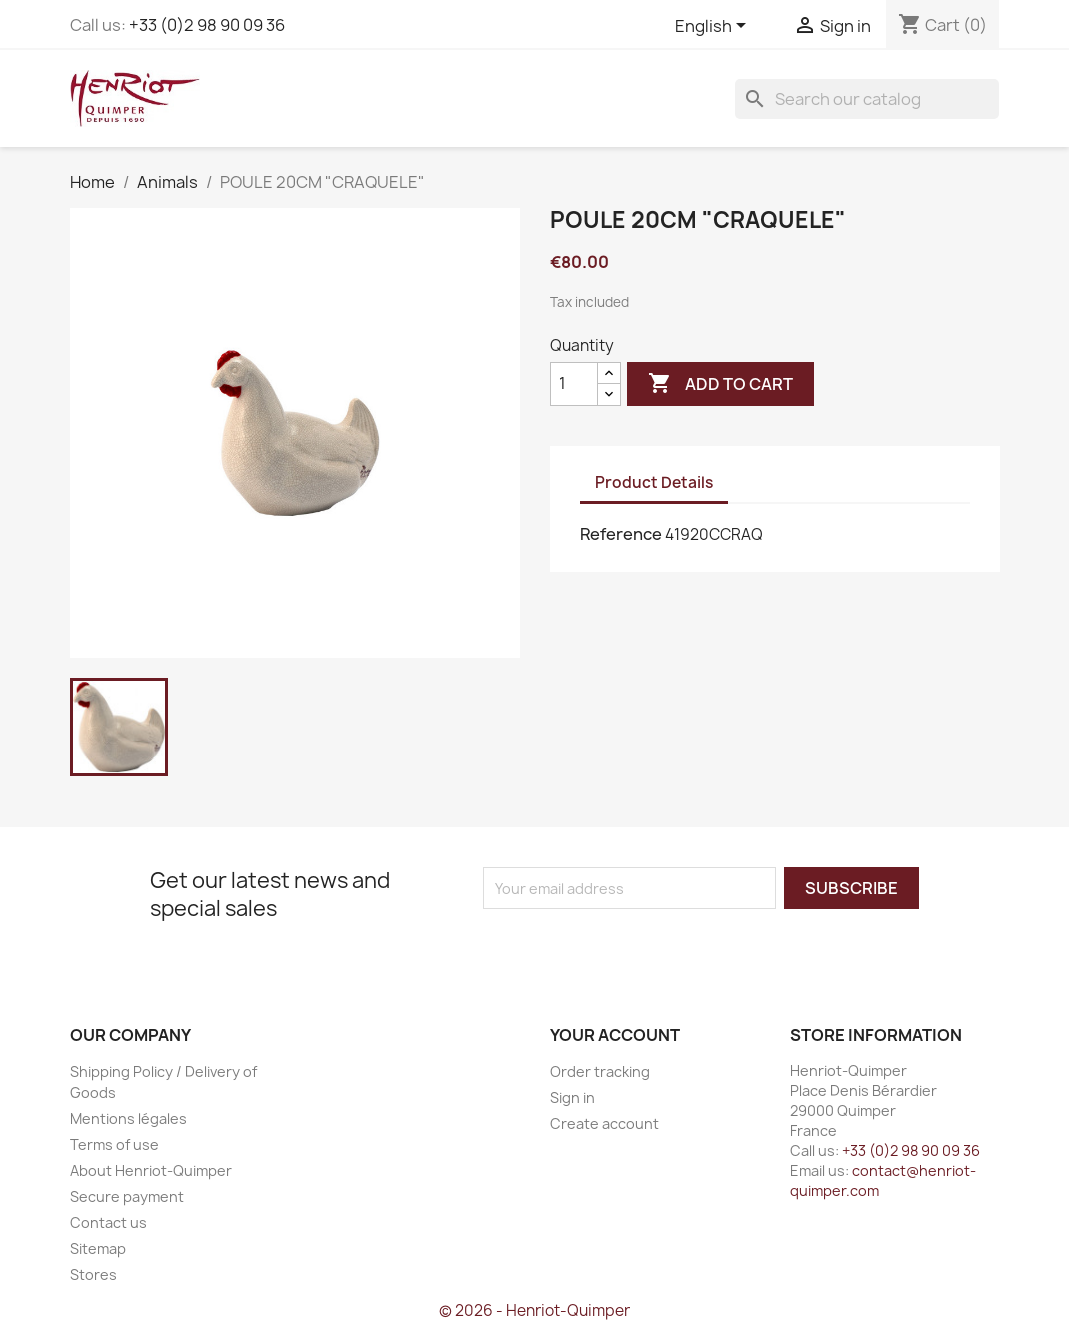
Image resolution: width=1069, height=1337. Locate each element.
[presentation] (650, 948)
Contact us (108, 1222)
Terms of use (114, 1144)
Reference (621, 534)
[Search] (867, 99)
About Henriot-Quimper (151, 1170)
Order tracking (600, 1071)
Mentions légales (128, 1118)
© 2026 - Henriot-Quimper (534, 1310)
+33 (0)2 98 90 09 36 (207, 25)
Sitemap (98, 1248)
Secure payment (127, 1196)
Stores (93, 1274)
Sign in (572, 1097)
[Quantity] (574, 384)
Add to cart (720, 384)
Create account (604, 1123)
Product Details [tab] (654, 482)
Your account (615, 1035)
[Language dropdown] (714, 27)
